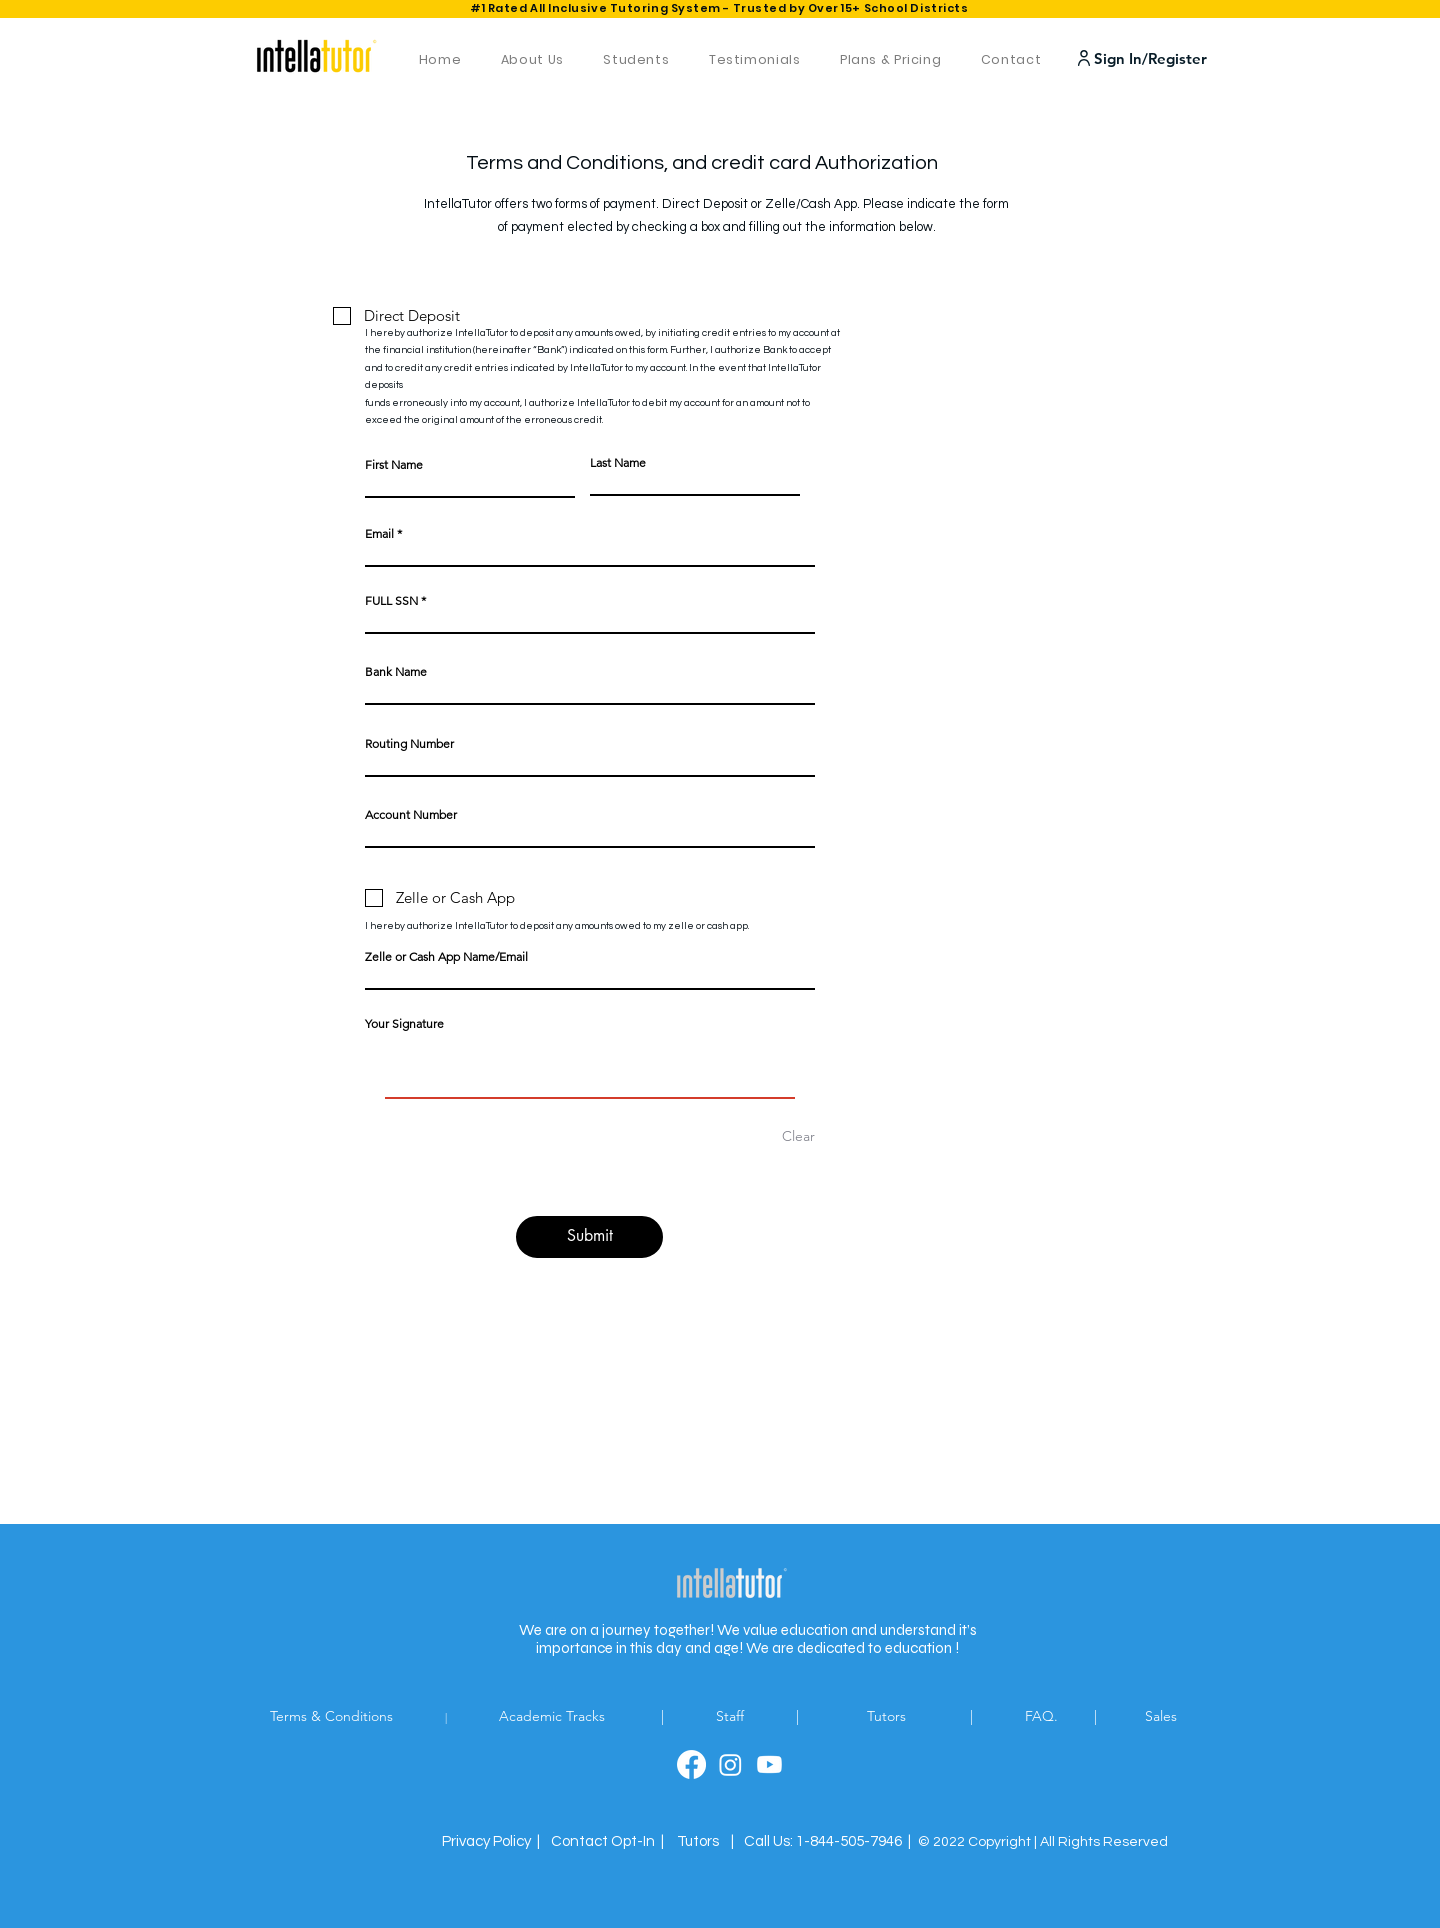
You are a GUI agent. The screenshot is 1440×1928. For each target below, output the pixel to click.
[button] (607, 1841)
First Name (394, 465)
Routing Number (409, 744)
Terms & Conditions (358, 1716)
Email (379, 534)
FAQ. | (1083, 1716)
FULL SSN (391, 601)
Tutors (910, 1716)
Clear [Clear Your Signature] (798, 1136)
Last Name (618, 463)
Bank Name (396, 672)
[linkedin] (769, 1764)
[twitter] (730, 1764)
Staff (732, 1716)
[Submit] (589, 1237)
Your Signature (404, 1023)
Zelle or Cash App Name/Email (446, 957)
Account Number (411, 815)
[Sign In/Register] (1146, 58)
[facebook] (691, 1764)
